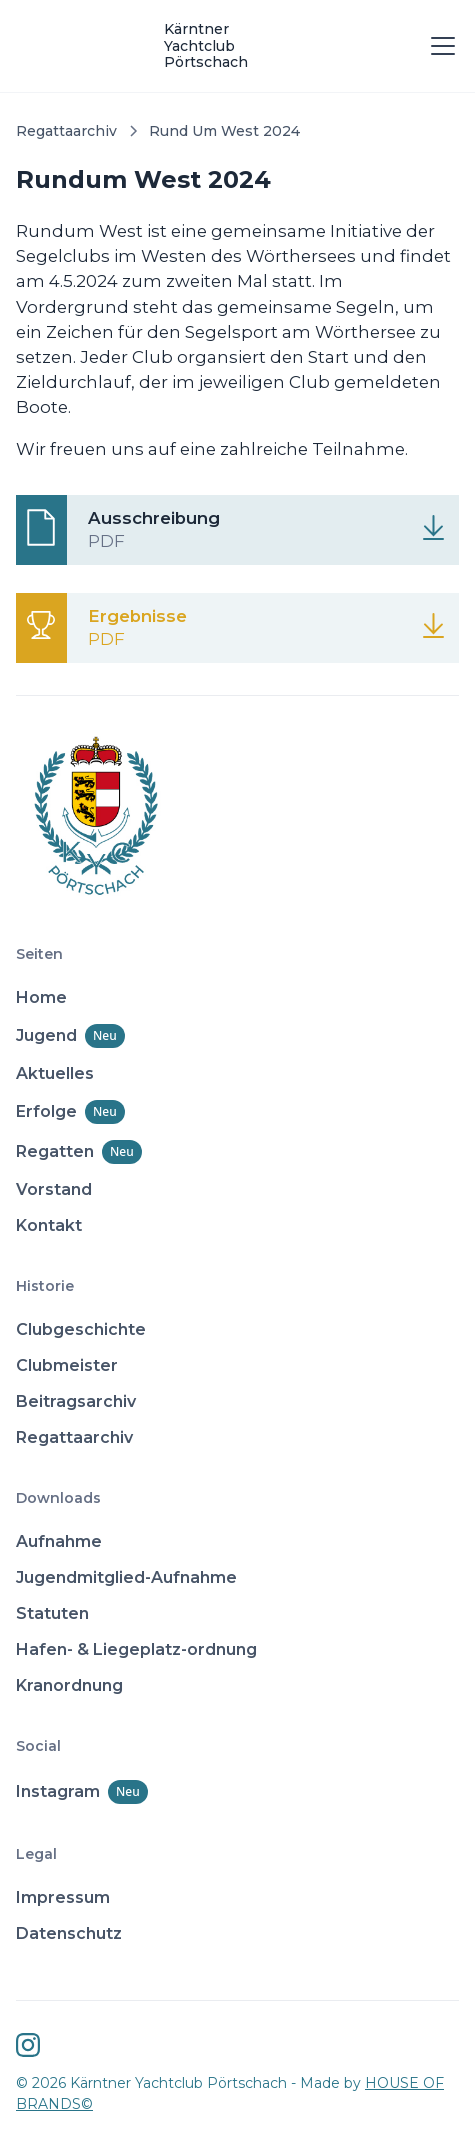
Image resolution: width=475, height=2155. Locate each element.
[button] (439, 46)
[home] (217, 46)
